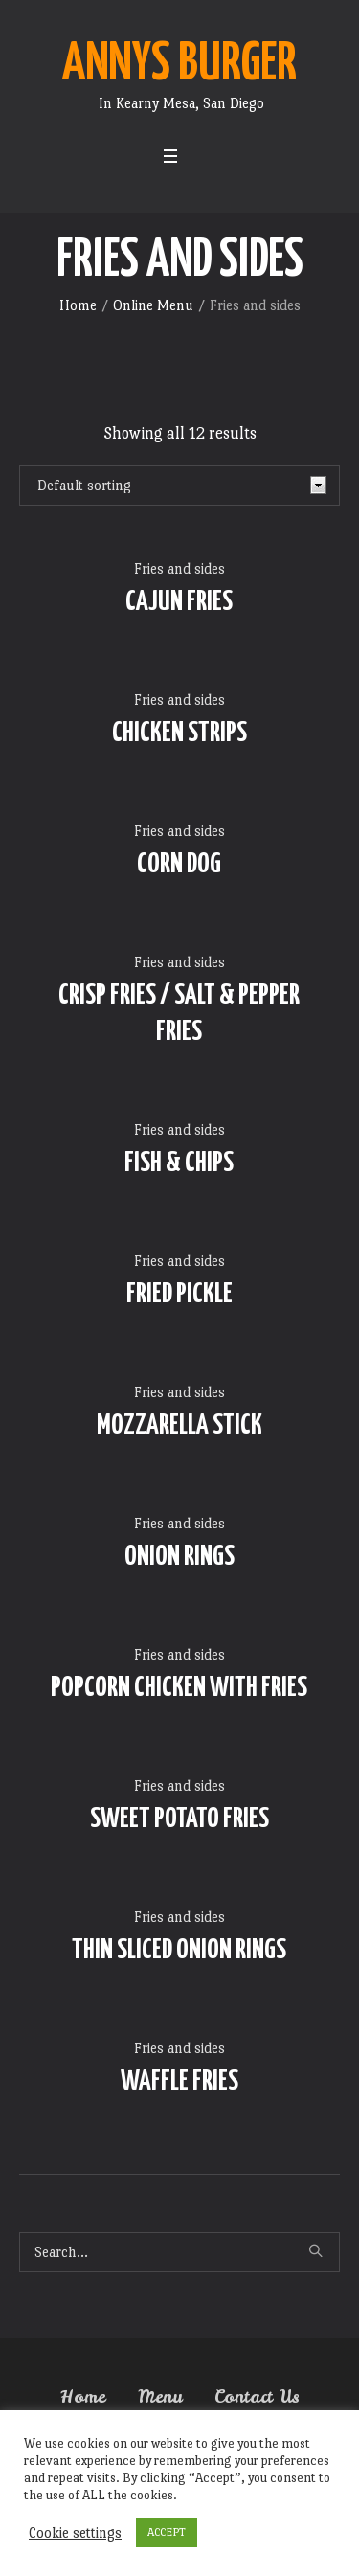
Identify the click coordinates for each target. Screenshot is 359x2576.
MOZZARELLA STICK (179, 1425)
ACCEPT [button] (166, 2532)
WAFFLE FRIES (179, 2081)
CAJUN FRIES (179, 602)
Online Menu (153, 305)
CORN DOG (179, 864)
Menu (160, 2396)
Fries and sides (179, 568)
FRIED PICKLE (179, 1294)
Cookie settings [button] (75, 2532)
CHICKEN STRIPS (179, 733)
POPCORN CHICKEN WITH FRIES (179, 1688)
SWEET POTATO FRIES (179, 1819)
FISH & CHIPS (179, 1163)
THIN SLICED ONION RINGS (179, 1950)
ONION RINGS (179, 1557)
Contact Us (257, 2396)
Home (78, 305)
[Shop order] (179, 485)
